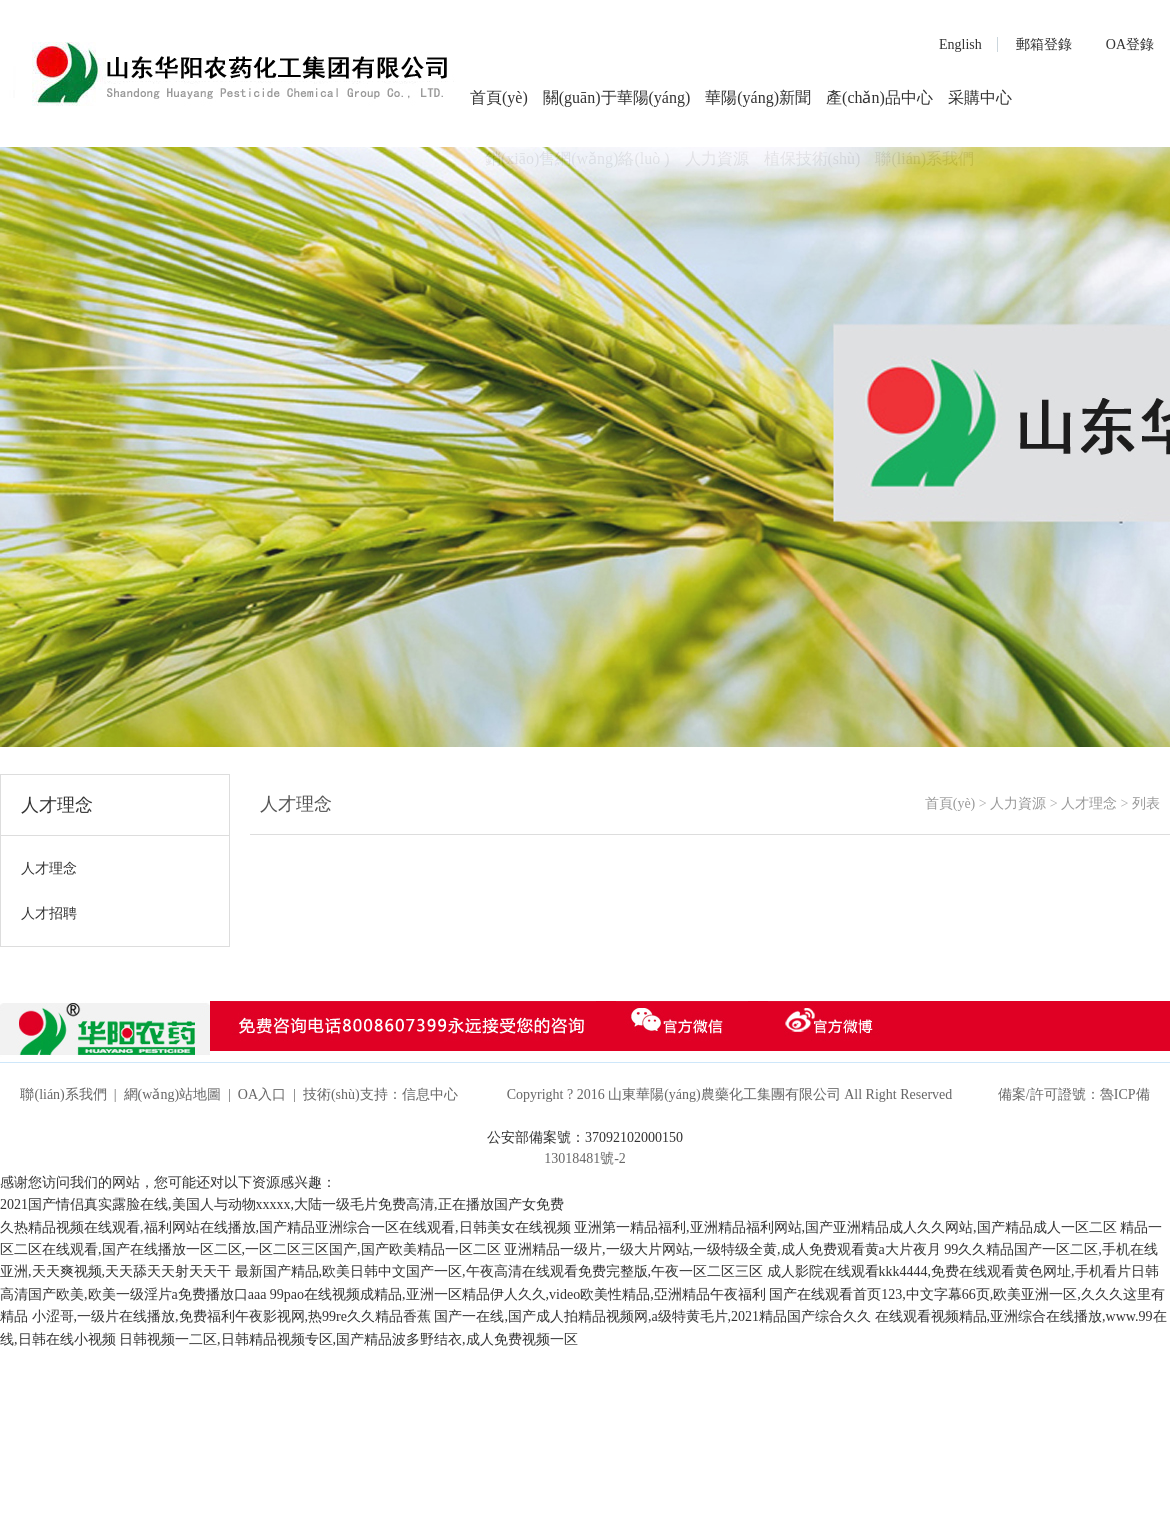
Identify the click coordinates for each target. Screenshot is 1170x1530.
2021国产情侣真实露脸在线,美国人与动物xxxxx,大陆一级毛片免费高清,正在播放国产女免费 (282, 1204)
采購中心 (980, 97)
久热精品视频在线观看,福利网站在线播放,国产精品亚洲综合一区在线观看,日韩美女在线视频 (285, 1227)
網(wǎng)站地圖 (172, 1094)
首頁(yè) (499, 97)
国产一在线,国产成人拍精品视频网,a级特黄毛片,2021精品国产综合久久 (652, 1316)
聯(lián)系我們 (63, 1094)
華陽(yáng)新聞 (758, 97)
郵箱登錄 (1044, 44)
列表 (1146, 803)
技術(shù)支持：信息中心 (380, 1094)
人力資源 (1018, 803)
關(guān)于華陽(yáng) (617, 97)
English (960, 44)
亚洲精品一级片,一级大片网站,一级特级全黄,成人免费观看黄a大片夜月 (722, 1249)
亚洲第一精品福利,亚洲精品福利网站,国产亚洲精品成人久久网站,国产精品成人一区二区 (845, 1227)
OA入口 (262, 1094)
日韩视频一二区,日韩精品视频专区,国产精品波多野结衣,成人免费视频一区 (348, 1339)
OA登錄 (1130, 44)
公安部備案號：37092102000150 (585, 1137)
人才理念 (1089, 803)
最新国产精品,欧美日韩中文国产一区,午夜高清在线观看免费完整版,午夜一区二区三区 (499, 1271)
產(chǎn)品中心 (879, 97)
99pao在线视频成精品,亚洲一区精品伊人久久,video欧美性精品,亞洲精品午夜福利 (518, 1294)
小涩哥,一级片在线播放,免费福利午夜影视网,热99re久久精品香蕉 (231, 1316)
